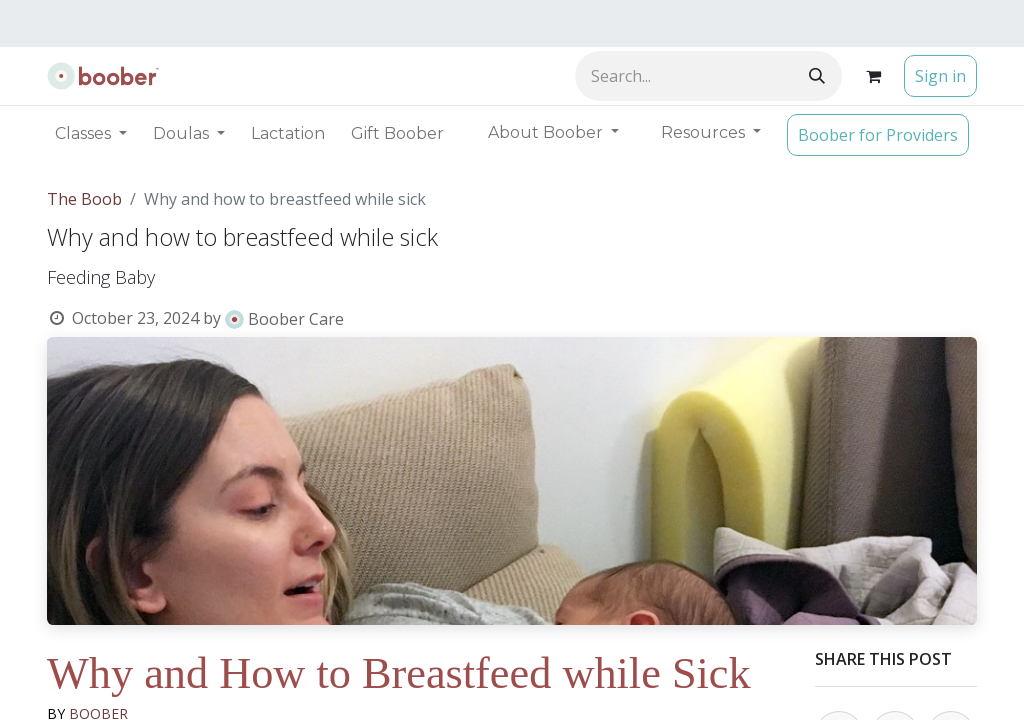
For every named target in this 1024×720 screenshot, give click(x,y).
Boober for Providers (878, 135)
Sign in (940, 76)
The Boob (84, 199)
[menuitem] (288, 134)
